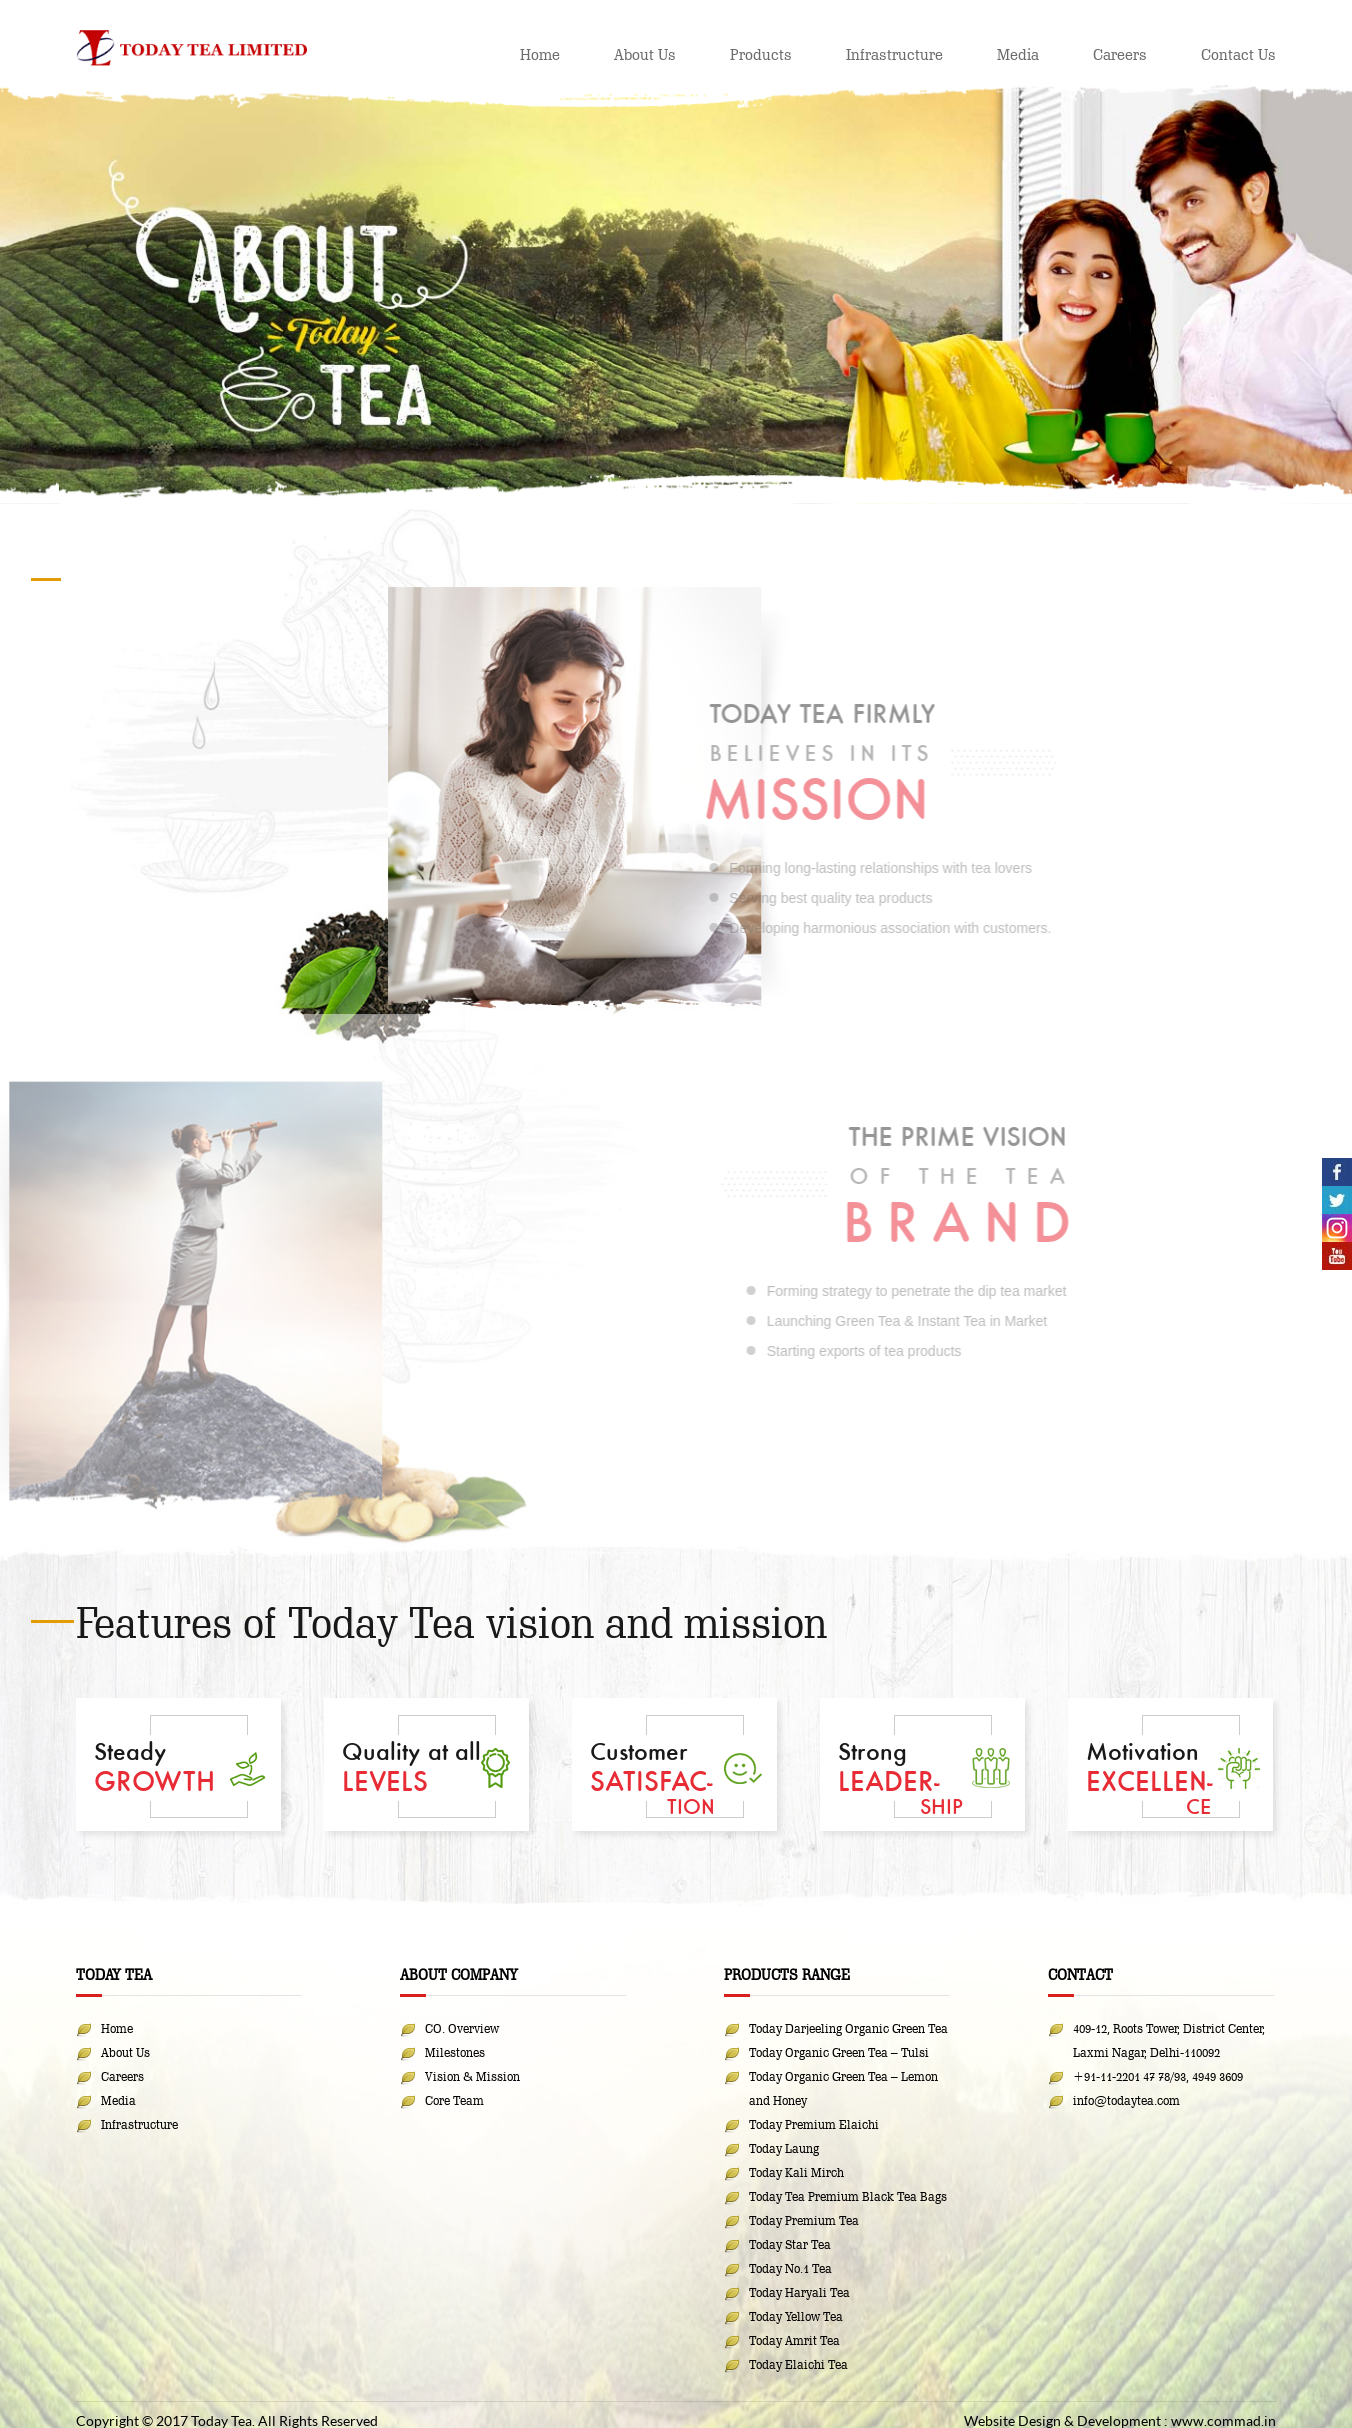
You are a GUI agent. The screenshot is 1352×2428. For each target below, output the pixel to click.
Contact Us (1238, 54)
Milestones (455, 2052)
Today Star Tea (790, 2244)
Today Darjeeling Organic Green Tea (848, 2028)
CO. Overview (462, 2028)
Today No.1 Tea (790, 2268)
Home (540, 54)
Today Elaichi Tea (798, 2364)
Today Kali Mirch (796, 2172)
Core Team (454, 2100)
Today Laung (784, 2148)
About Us (645, 54)
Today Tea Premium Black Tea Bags (848, 2196)
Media (1018, 54)
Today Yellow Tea (796, 2316)
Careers (1120, 54)
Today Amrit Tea (794, 2340)
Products (761, 54)
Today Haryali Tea (799, 2292)
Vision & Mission (472, 2076)
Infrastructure (894, 54)
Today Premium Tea (804, 2220)
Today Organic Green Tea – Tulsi (839, 2052)
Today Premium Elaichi (814, 2124)
